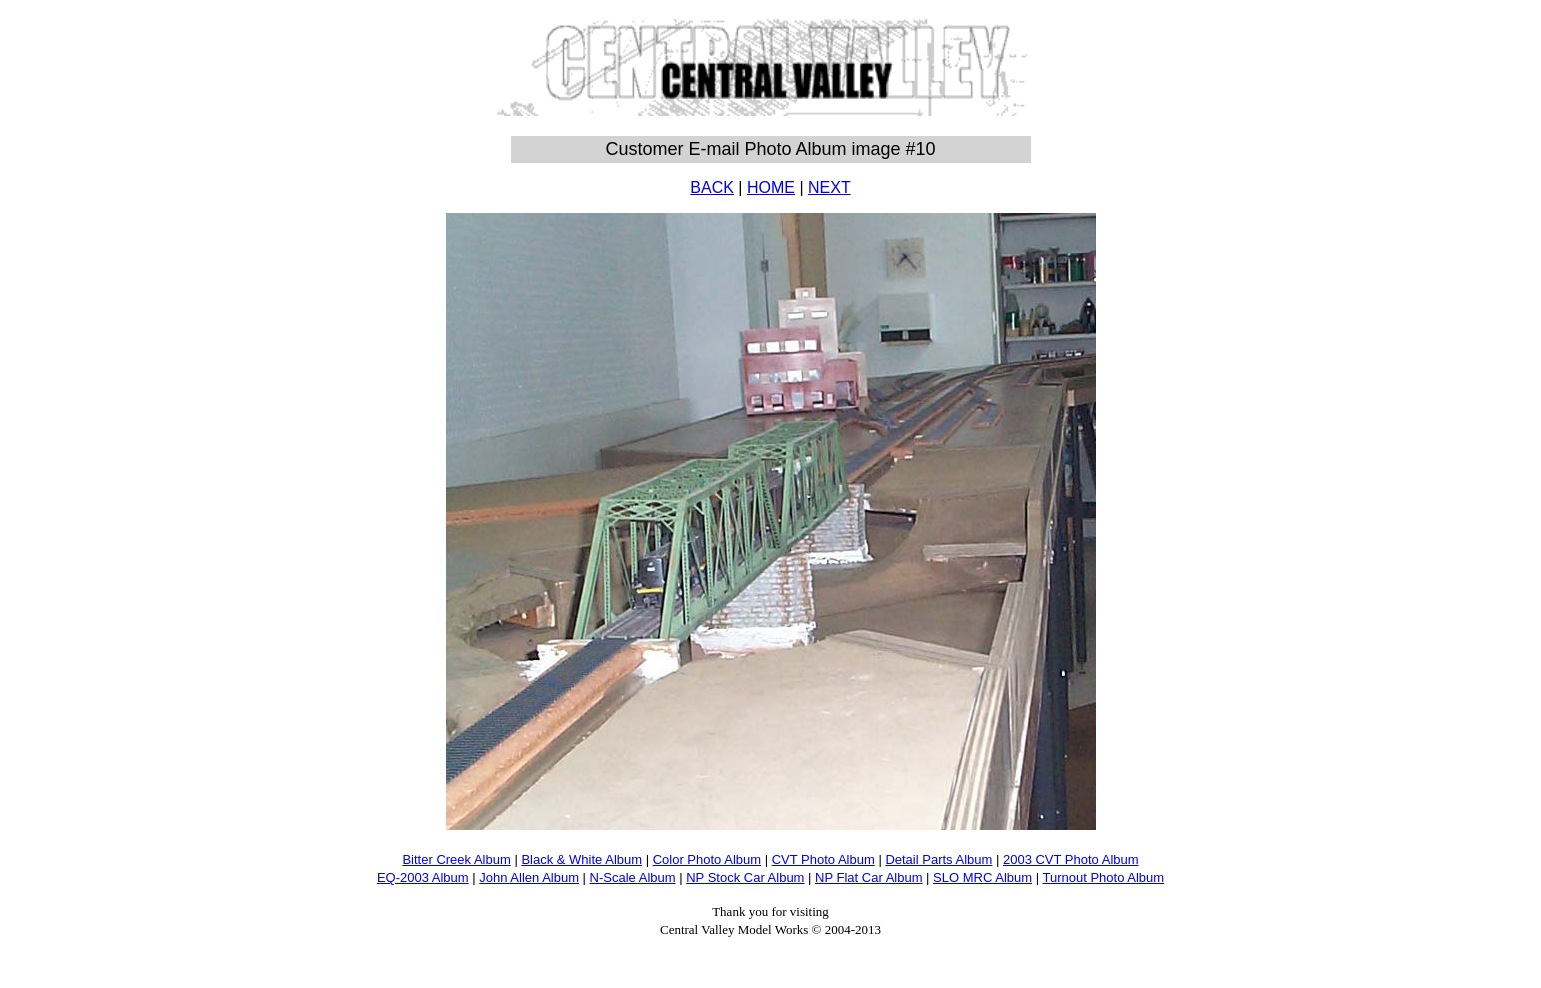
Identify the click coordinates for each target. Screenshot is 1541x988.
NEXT (829, 187)
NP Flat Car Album (868, 877)
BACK (712, 187)
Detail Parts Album (938, 859)
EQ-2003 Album (423, 877)
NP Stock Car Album (745, 877)
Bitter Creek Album (456, 859)
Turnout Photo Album (1103, 877)
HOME (771, 187)
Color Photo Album (707, 859)
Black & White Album (581, 859)
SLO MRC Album (982, 877)
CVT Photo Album (823, 859)
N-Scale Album (633, 877)
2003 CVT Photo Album (1071, 859)
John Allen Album (529, 877)
